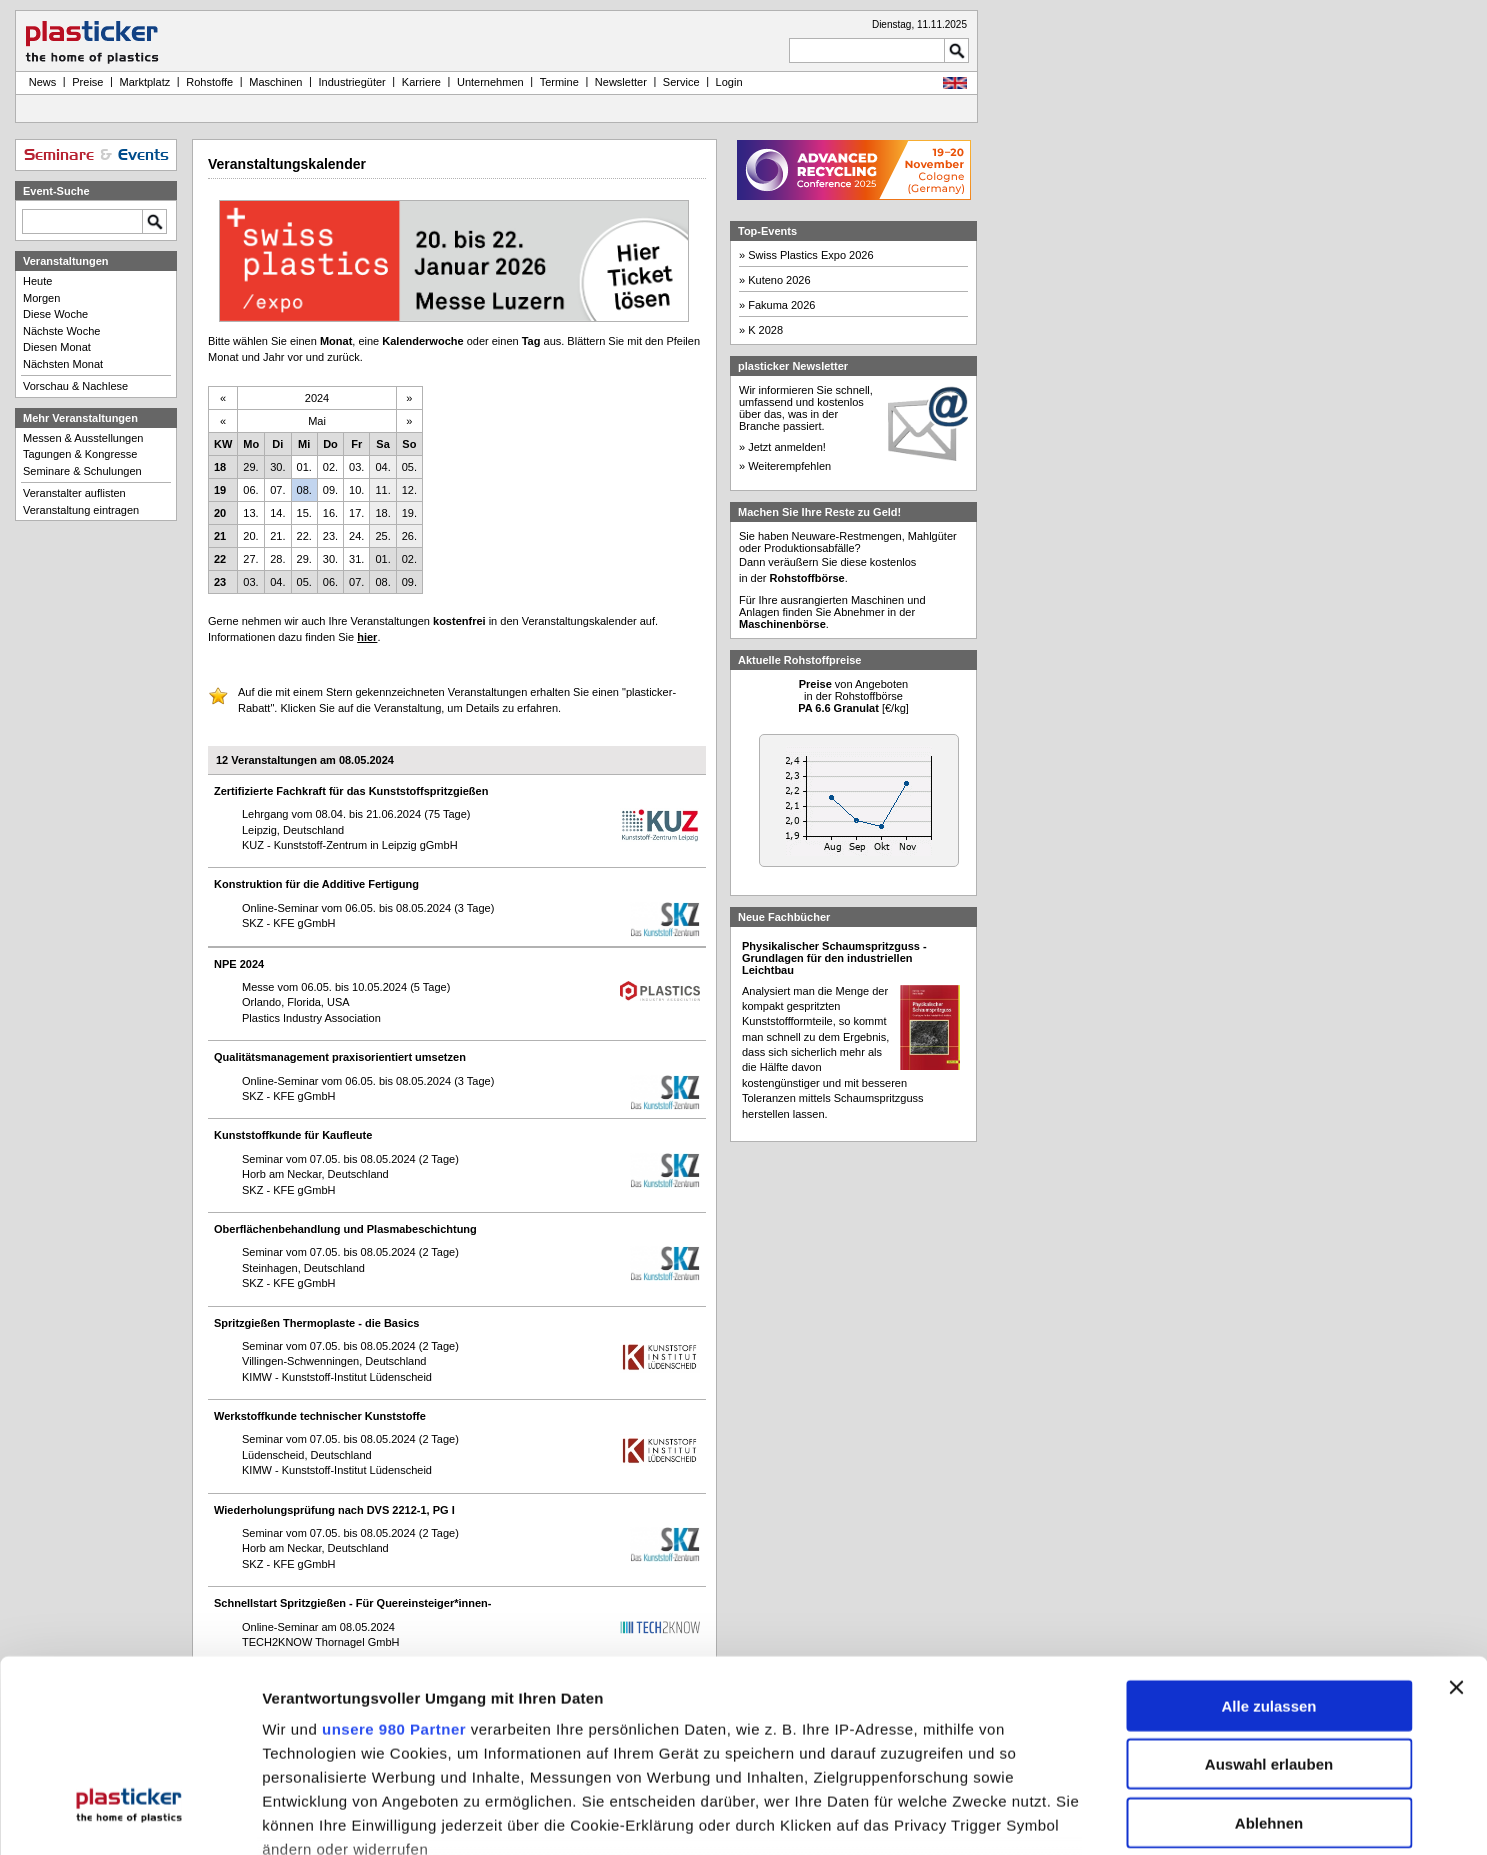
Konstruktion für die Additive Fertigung (316, 884)
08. (304, 490)
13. (250, 513)
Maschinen (275, 82)
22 (220, 559)
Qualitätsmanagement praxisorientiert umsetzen (340, 1057)
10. (356, 490)
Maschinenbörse (782, 624)
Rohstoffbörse (807, 578)
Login (729, 82)
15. (304, 513)
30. (277, 467)
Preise (87, 82)
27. (250, 559)
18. (382, 513)
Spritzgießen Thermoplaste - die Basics (316, 1323)
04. (382, 467)
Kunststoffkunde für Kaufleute (293, 1135)
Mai (317, 421)
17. (356, 513)
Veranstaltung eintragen (81, 510)
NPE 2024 (239, 964)
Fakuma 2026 (781, 305)
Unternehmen (490, 82)
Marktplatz (145, 82)
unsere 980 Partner (394, 1570)
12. (409, 490)
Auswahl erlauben (1269, 1606)
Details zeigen (1063, 1817)
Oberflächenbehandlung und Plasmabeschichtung (345, 1229)
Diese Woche (55, 314)
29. (250, 467)
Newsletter (621, 82)
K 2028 (765, 330)
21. (277, 536)
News (40, 82)
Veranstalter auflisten (74, 493)
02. (330, 467)
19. (409, 513)
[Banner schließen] (1456, 1529)
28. (277, 559)
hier (367, 637)
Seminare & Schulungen (82, 471)
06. (250, 490)
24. (356, 536)
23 (220, 582)
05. (409, 467)
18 (220, 467)
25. (382, 536)
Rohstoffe (209, 82)
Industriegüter (351, 82)
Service (681, 82)
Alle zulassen (1268, 1547)
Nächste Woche (61, 331)
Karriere (421, 82)
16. (330, 513)
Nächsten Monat (63, 364)
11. (382, 490)
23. (330, 536)
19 (220, 490)
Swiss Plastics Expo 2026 (810, 255)
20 (220, 513)
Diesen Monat (57, 347)
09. (330, 490)
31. (356, 559)
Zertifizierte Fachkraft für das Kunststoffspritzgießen (351, 791)
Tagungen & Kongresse (80, 454)
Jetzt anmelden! (787, 447)
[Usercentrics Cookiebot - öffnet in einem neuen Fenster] (129, 1818)
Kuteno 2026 (779, 280)
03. (356, 467)
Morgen (41, 298)
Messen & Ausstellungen (83, 438)
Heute (37, 281)
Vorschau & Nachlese (75, 386)
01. (304, 467)
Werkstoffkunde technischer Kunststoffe (320, 1416)
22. (304, 536)
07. (277, 490)
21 (220, 536)
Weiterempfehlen (789, 466)
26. (409, 536)
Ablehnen (1269, 1664)
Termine (559, 82)
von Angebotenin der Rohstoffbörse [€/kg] (853, 696)
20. (250, 536)
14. (277, 513)
